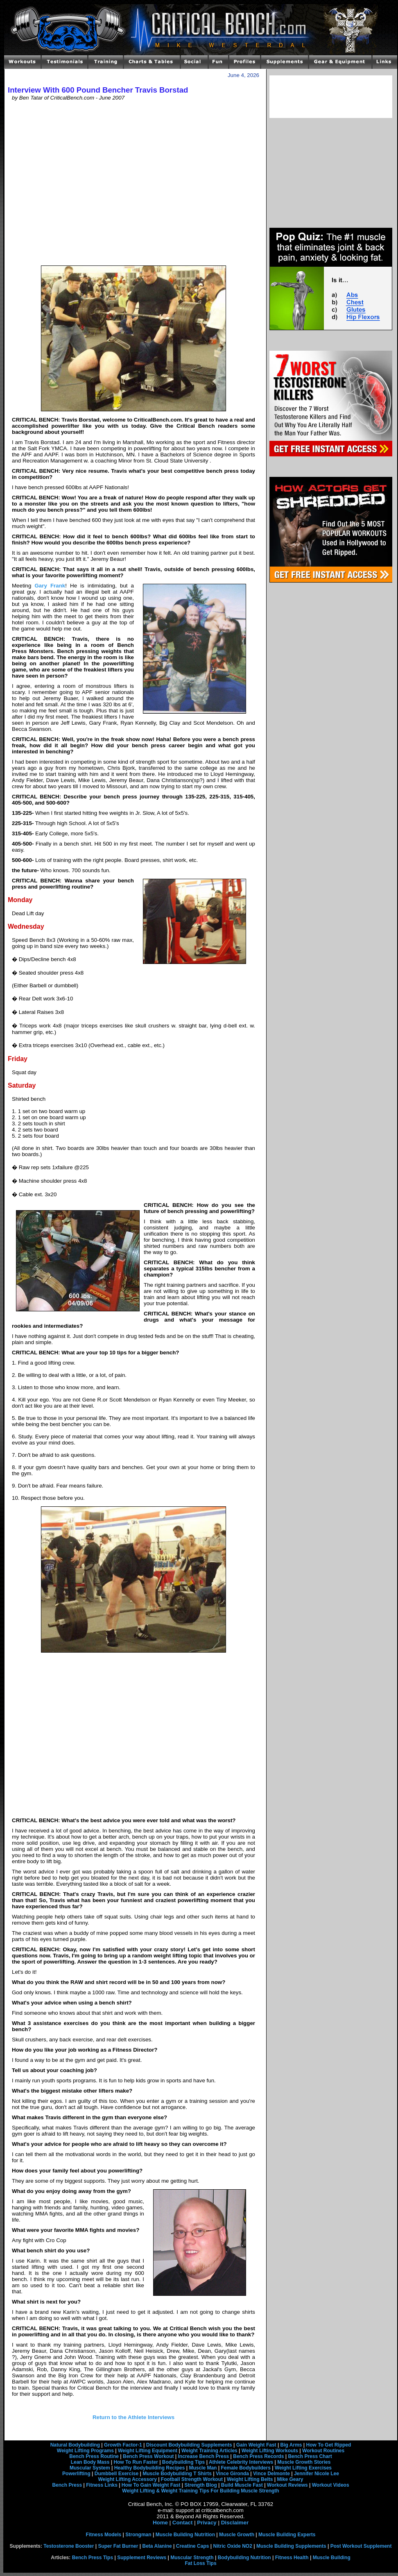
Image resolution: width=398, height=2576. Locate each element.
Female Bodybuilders (245, 2468)
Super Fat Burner (118, 2546)
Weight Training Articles (209, 2451)
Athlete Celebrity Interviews (241, 2462)
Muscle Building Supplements (291, 2546)
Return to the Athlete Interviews (133, 2417)
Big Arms (291, 2445)
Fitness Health (292, 2557)
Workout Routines (323, 2451)
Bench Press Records (258, 2456)
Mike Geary (290, 2479)
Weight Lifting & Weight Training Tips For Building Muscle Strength (200, 2491)
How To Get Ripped (328, 2445)
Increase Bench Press (203, 2456)
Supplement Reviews (141, 2557)
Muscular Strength (191, 2557)
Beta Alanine (157, 2546)
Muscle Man (203, 2468)
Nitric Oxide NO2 (232, 2546)
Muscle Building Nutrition (185, 2534)
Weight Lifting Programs (85, 2451)
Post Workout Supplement (361, 2546)
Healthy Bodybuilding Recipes (149, 2468)
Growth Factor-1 (123, 2445)
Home (160, 2522)
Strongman (138, 2534)
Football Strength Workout (192, 2479)
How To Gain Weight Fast (151, 2485)
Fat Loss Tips (200, 2563)
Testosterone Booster (68, 2546)
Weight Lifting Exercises (303, 2468)
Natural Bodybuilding (75, 2445)
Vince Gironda (232, 2473)
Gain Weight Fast (256, 2445)
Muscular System (90, 2468)
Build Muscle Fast (242, 2485)
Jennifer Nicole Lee (316, 2473)
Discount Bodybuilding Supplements (189, 2445)
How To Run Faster (135, 2462)
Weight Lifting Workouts (270, 2451)
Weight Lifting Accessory (127, 2479)
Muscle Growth (236, 2534)
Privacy (206, 2522)
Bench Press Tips (92, 2557)
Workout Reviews (287, 2485)
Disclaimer (235, 2522)
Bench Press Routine (94, 2456)
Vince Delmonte (271, 2473)
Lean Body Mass (90, 2462)
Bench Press (67, 2485)
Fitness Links (102, 2485)
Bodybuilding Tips (183, 2462)
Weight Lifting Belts (250, 2479)
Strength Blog (200, 2485)
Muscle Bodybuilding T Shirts (177, 2473)
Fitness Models (104, 2534)
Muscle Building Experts (286, 2534)
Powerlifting (76, 2473)
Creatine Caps (192, 2546)
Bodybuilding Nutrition (244, 2557)
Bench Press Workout (148, 2456)
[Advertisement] (77, 183)
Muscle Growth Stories (303, 2462)
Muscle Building (332, 2557)
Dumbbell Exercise (116, 2473)
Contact (182, 2522)
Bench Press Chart (310, 2456)
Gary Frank (49, 586)
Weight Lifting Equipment (147, 2451)
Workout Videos (330, 2485)
